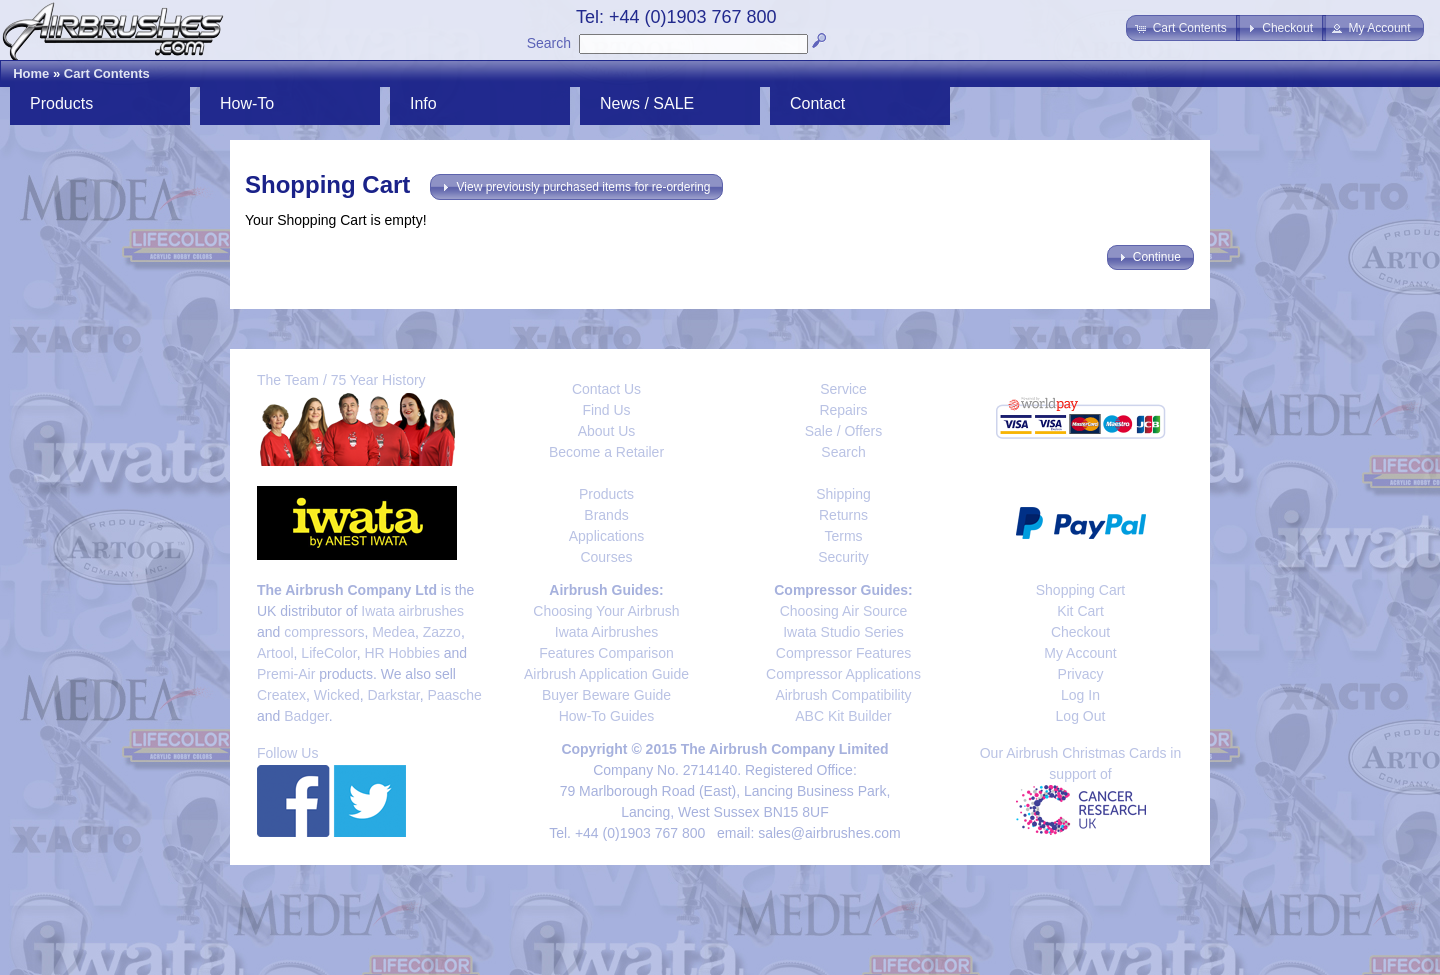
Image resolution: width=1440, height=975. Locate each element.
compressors (324, 632)
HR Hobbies (401, 653)
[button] (1182, 28)
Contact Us (606, 389)
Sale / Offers (844, 431)
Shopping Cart (1081, 590)
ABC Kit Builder (843, 716)
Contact (817, 103)
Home (31, 73)
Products (61, 103)
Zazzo (442, 632)
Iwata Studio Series (843, 632)
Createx (281, 695)
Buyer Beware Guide (606, 695)
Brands (606, 515)
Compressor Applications (843, 674)
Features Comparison (606, 653)
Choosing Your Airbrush (606, 611)
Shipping (843, 494)
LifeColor (328, 653)
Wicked (337, 695)
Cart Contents (107, 73)
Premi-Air (286, 674)
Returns (843, 515)
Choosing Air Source (844, 611)
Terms (843, 536)
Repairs (843, 410)
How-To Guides (607, 716)
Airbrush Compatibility (843, 695)
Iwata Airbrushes (607, 632)
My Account (1080, 653)
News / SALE (647, 103)
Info (423, 103)
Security (843, 557)
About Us (607, 431)
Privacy (1081, 674)
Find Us (606, 410)
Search (549, 43)
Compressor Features (843, 653)
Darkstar (394, 695)
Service (843, 389)
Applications (607, 536)
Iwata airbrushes (412, 611)
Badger (306, 716)
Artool (275, 653)
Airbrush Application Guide (606, 674)
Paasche (454, 695)
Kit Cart (1080, 611)
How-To (247, 103)
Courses (606, 557)
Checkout (1080, 632)
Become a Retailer (606, 452)
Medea (393, 632)
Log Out (1081, 716)
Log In (1080, 695)
